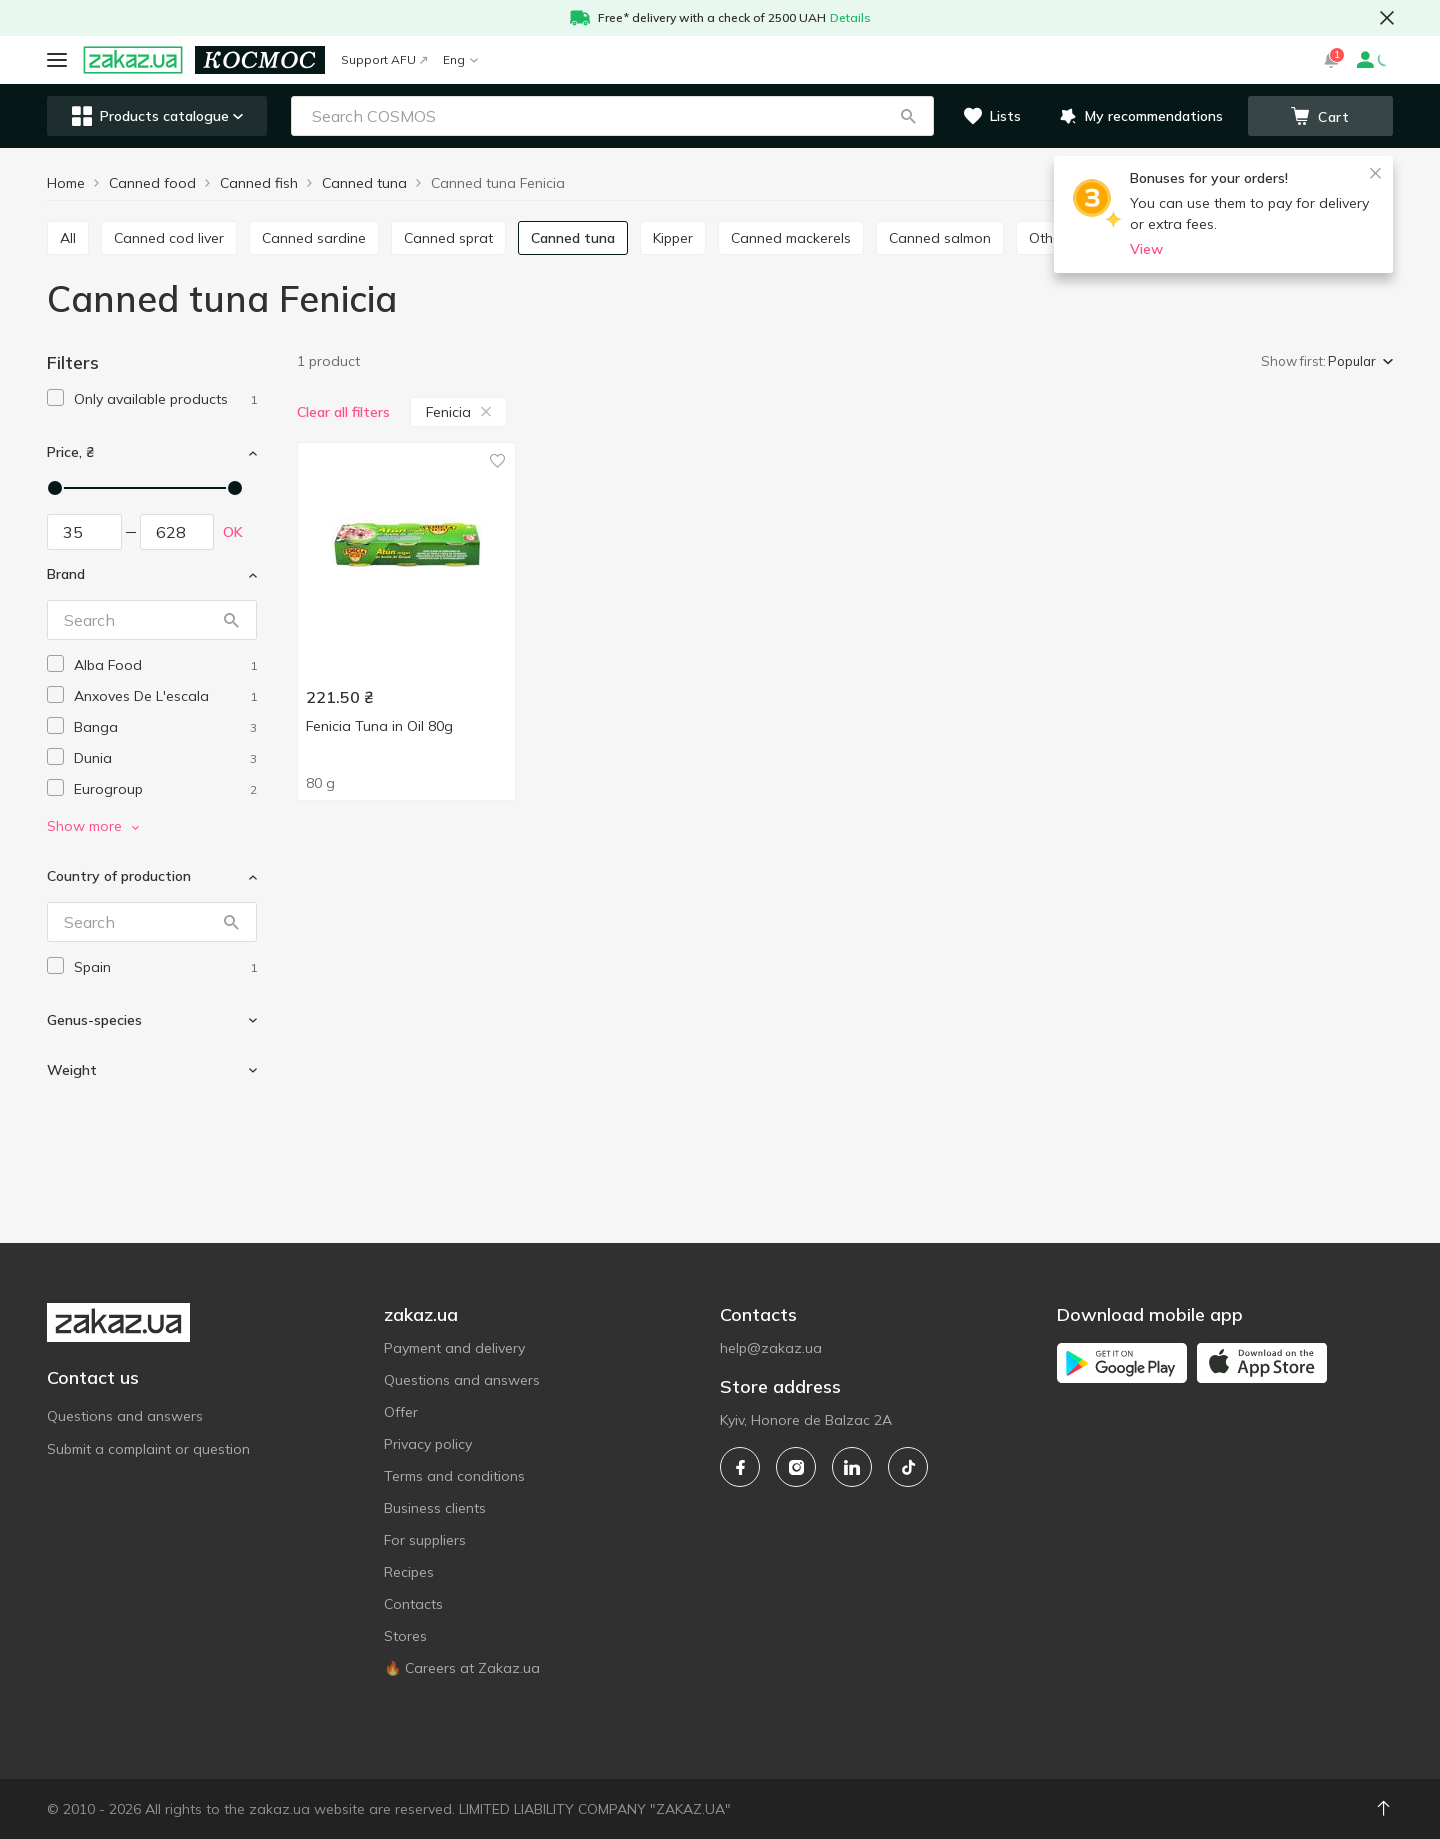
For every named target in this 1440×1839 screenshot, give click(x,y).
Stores (405, 1636)
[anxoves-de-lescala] (165, 696)
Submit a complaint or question (148, 1449)
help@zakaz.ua (771, 1348)
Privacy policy (428, 1444)
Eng (460, 59)
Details (850, 17)
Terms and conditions (454, 1476)
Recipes (409, 1572)
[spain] (165, 967)
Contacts (413, 1604)
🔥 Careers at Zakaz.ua (462, 1668)
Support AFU (384, 59)
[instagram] (796, 1467)
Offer (401, 1412)
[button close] (1387, 18)
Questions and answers (125, 1416)
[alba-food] (165, 665)
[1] (165, 399)
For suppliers (425, 1540)
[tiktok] (908, 1467)
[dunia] (165, 758)
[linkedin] (852, 1467)
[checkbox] (55, 397)
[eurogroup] (165, 789)
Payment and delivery (454, 1348)
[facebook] (740, 1467)
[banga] (165, 727)
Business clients (435, 1508)
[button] (908, 116)
